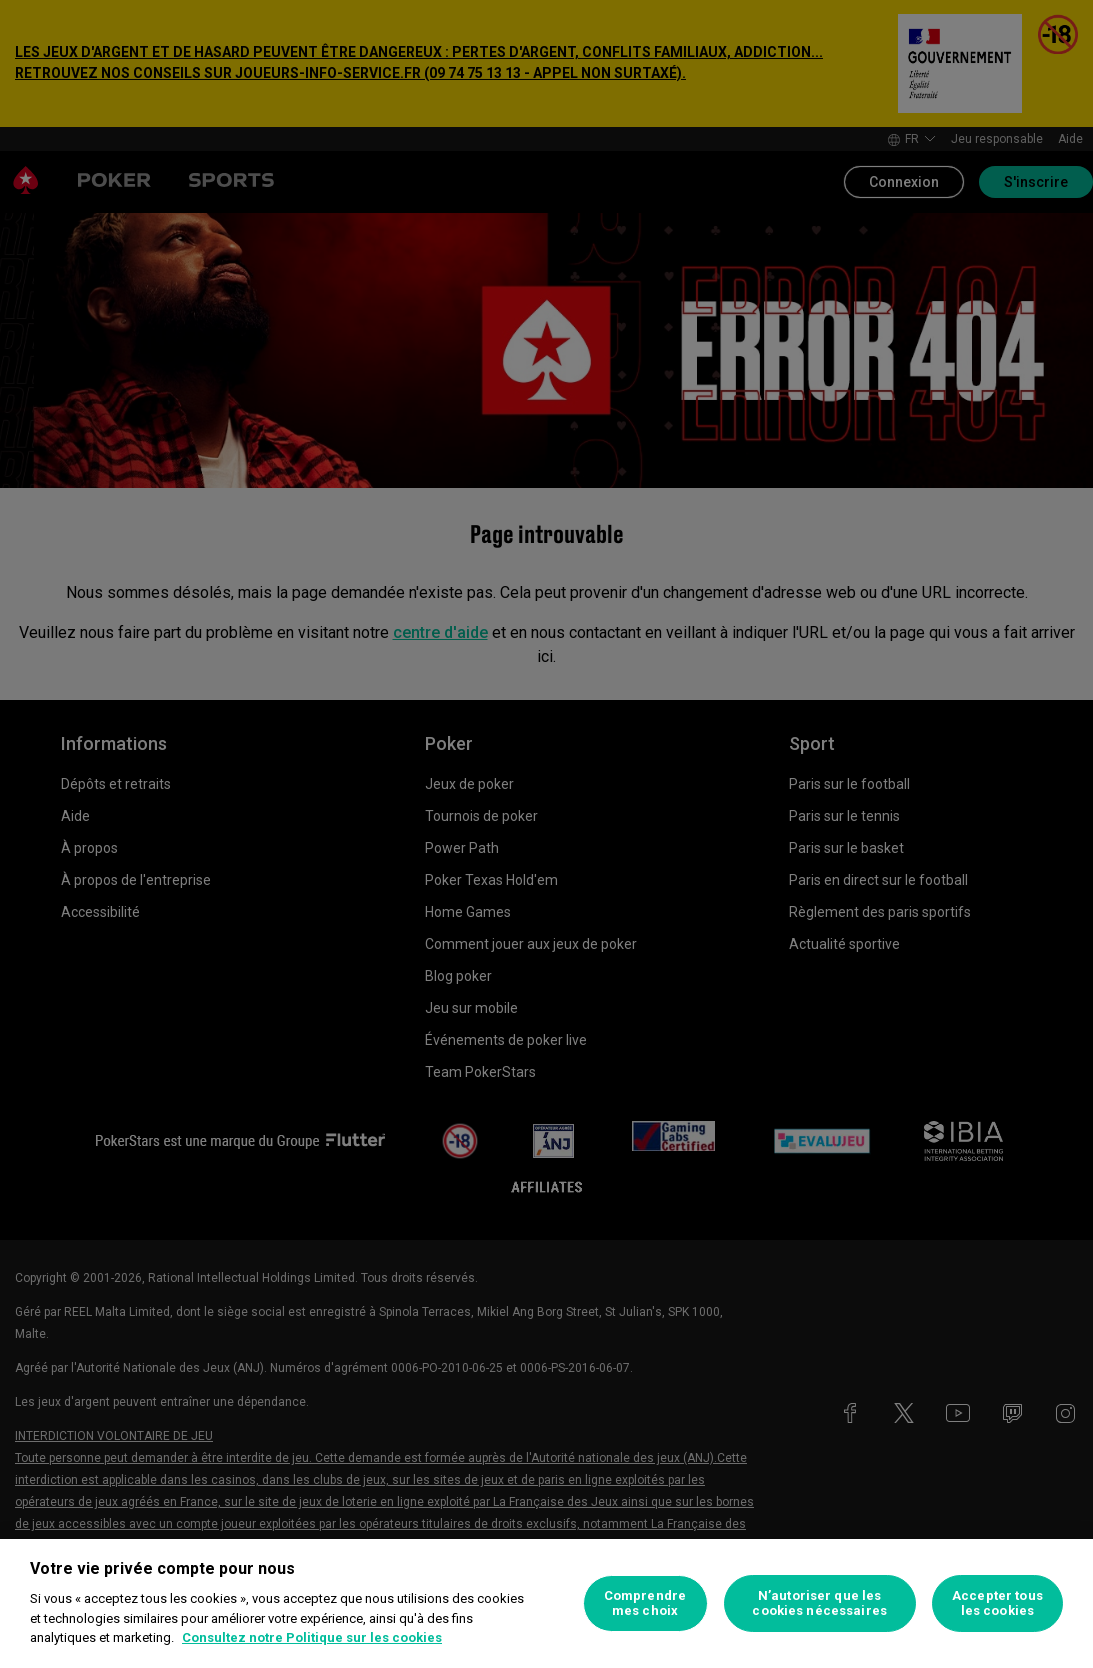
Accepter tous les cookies (997, 1603)
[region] (546, 1603)
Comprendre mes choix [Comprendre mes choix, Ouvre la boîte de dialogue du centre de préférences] (645, 1603)
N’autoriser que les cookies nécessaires (819, 1603)
